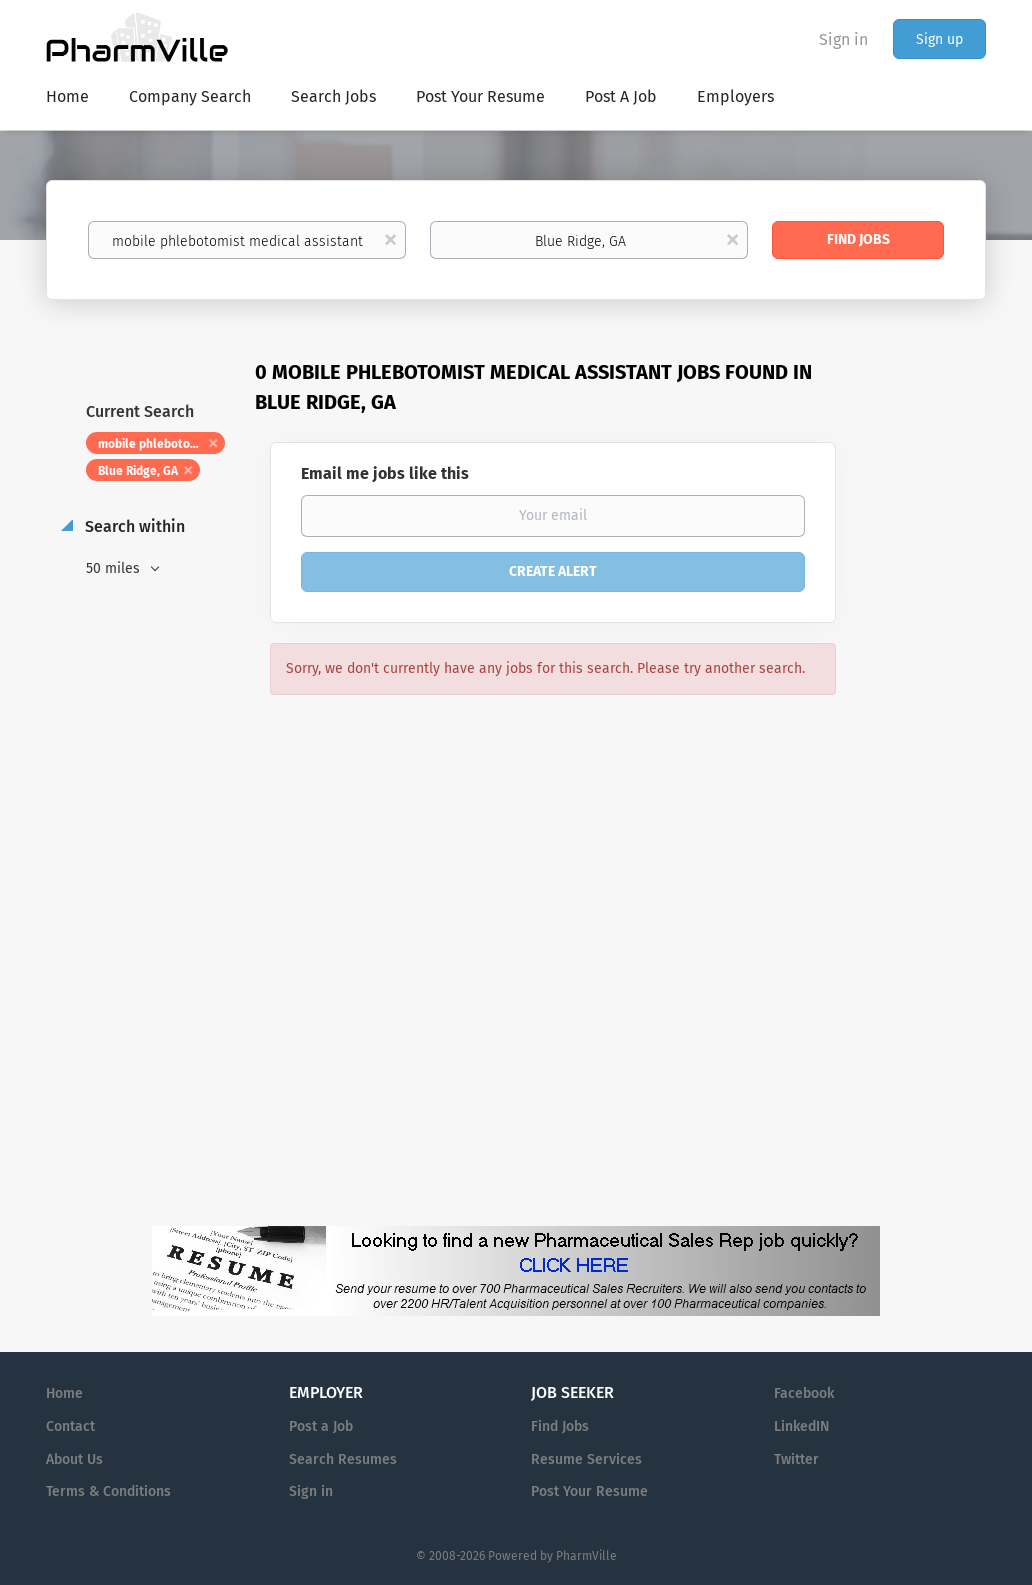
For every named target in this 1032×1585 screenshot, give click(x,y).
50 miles (115, 568)
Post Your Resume (589, 1491)
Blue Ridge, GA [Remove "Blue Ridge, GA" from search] (138, 471)
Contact (70, 1426)
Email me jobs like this (385, 473)
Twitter (796, 1459)
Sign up (939, 39)
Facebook (804, 1393)
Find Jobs (858, 239)
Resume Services (586, 1459)
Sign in (843, 39)
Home (64, 1393)
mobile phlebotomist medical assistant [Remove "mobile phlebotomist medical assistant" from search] (161, 444)
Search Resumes (343, 1459)
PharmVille (586, 1556)
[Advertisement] (930, 745)
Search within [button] (133, 526)
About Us (74, 1459)
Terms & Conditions (108, 1491)
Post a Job (321, 1426)
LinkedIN (801, 1426)
